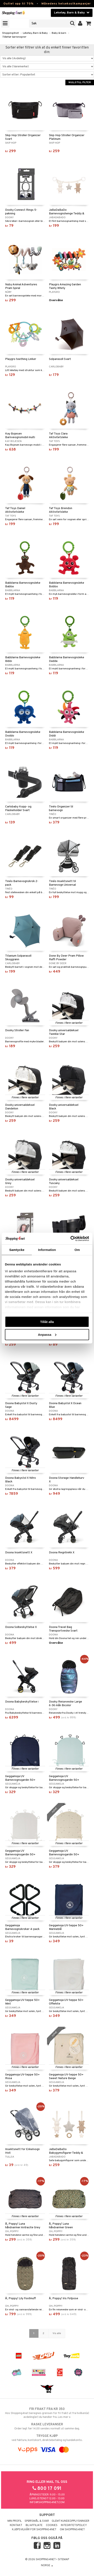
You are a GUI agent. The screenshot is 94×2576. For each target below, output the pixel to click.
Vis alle (57, 2333)
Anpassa (47, 1334)
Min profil (14, 2521)
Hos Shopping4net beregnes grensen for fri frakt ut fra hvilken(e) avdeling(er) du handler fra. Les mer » (47, 2413)
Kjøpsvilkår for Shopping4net (34, 2529)
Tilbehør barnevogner (14, 37)
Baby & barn (59, 33)
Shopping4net (10, 33)
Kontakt (16, 2525)
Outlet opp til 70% (18, 4)
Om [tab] (77, 1250)
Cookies (51, 2525)
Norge (47, 2565)
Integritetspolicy (74, 2525)
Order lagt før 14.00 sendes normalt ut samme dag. (47, 2426)
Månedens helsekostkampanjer (66, 4)
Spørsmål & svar (37, 2521)
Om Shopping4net (72, 2529)
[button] (88, 23)
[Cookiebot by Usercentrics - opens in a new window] (70, 1238)
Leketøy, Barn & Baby (35, 33)
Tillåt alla (47, 1322)
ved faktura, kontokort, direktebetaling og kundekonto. (47, 2438)
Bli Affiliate (34, 2525)
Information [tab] (47, 1250)
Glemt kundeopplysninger (70, 2521)
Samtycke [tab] (16, 1250)
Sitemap (63, 2559)
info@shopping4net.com (47, 2502)
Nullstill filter (80, 82)
